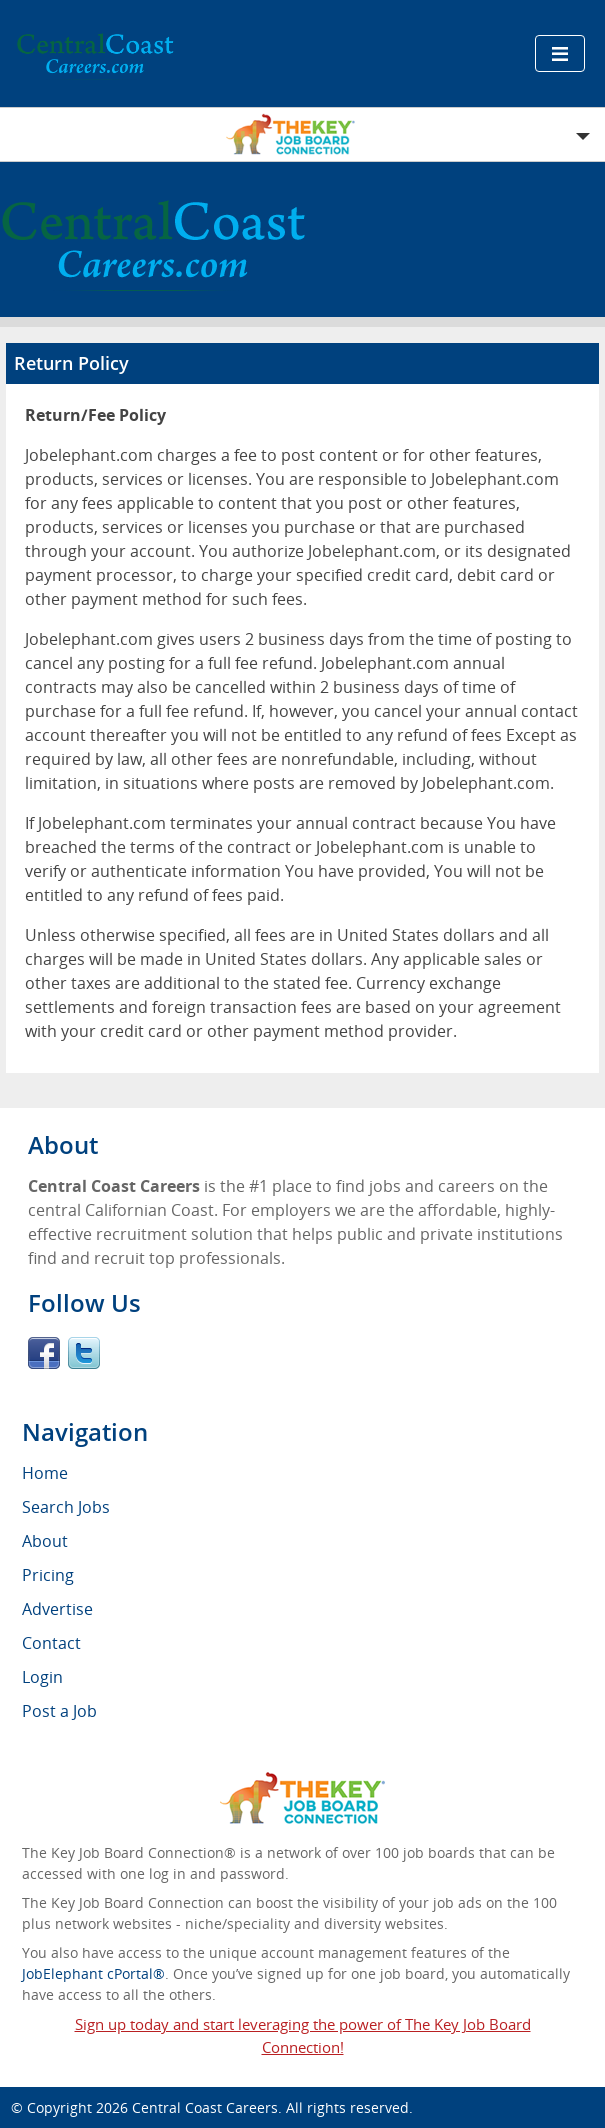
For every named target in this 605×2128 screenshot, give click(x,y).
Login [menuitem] (42, 1677)
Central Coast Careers (205, 2107)
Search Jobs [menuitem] (66, 1507)
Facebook (44, 1353)
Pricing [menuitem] (48, 1575)
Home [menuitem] (45, 1473)
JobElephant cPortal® (93, 1973)
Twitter (84, 1353)
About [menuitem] (45, 1541)
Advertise (57, 1609)
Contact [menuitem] (51, 1643)
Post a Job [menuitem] (59, 1711)
